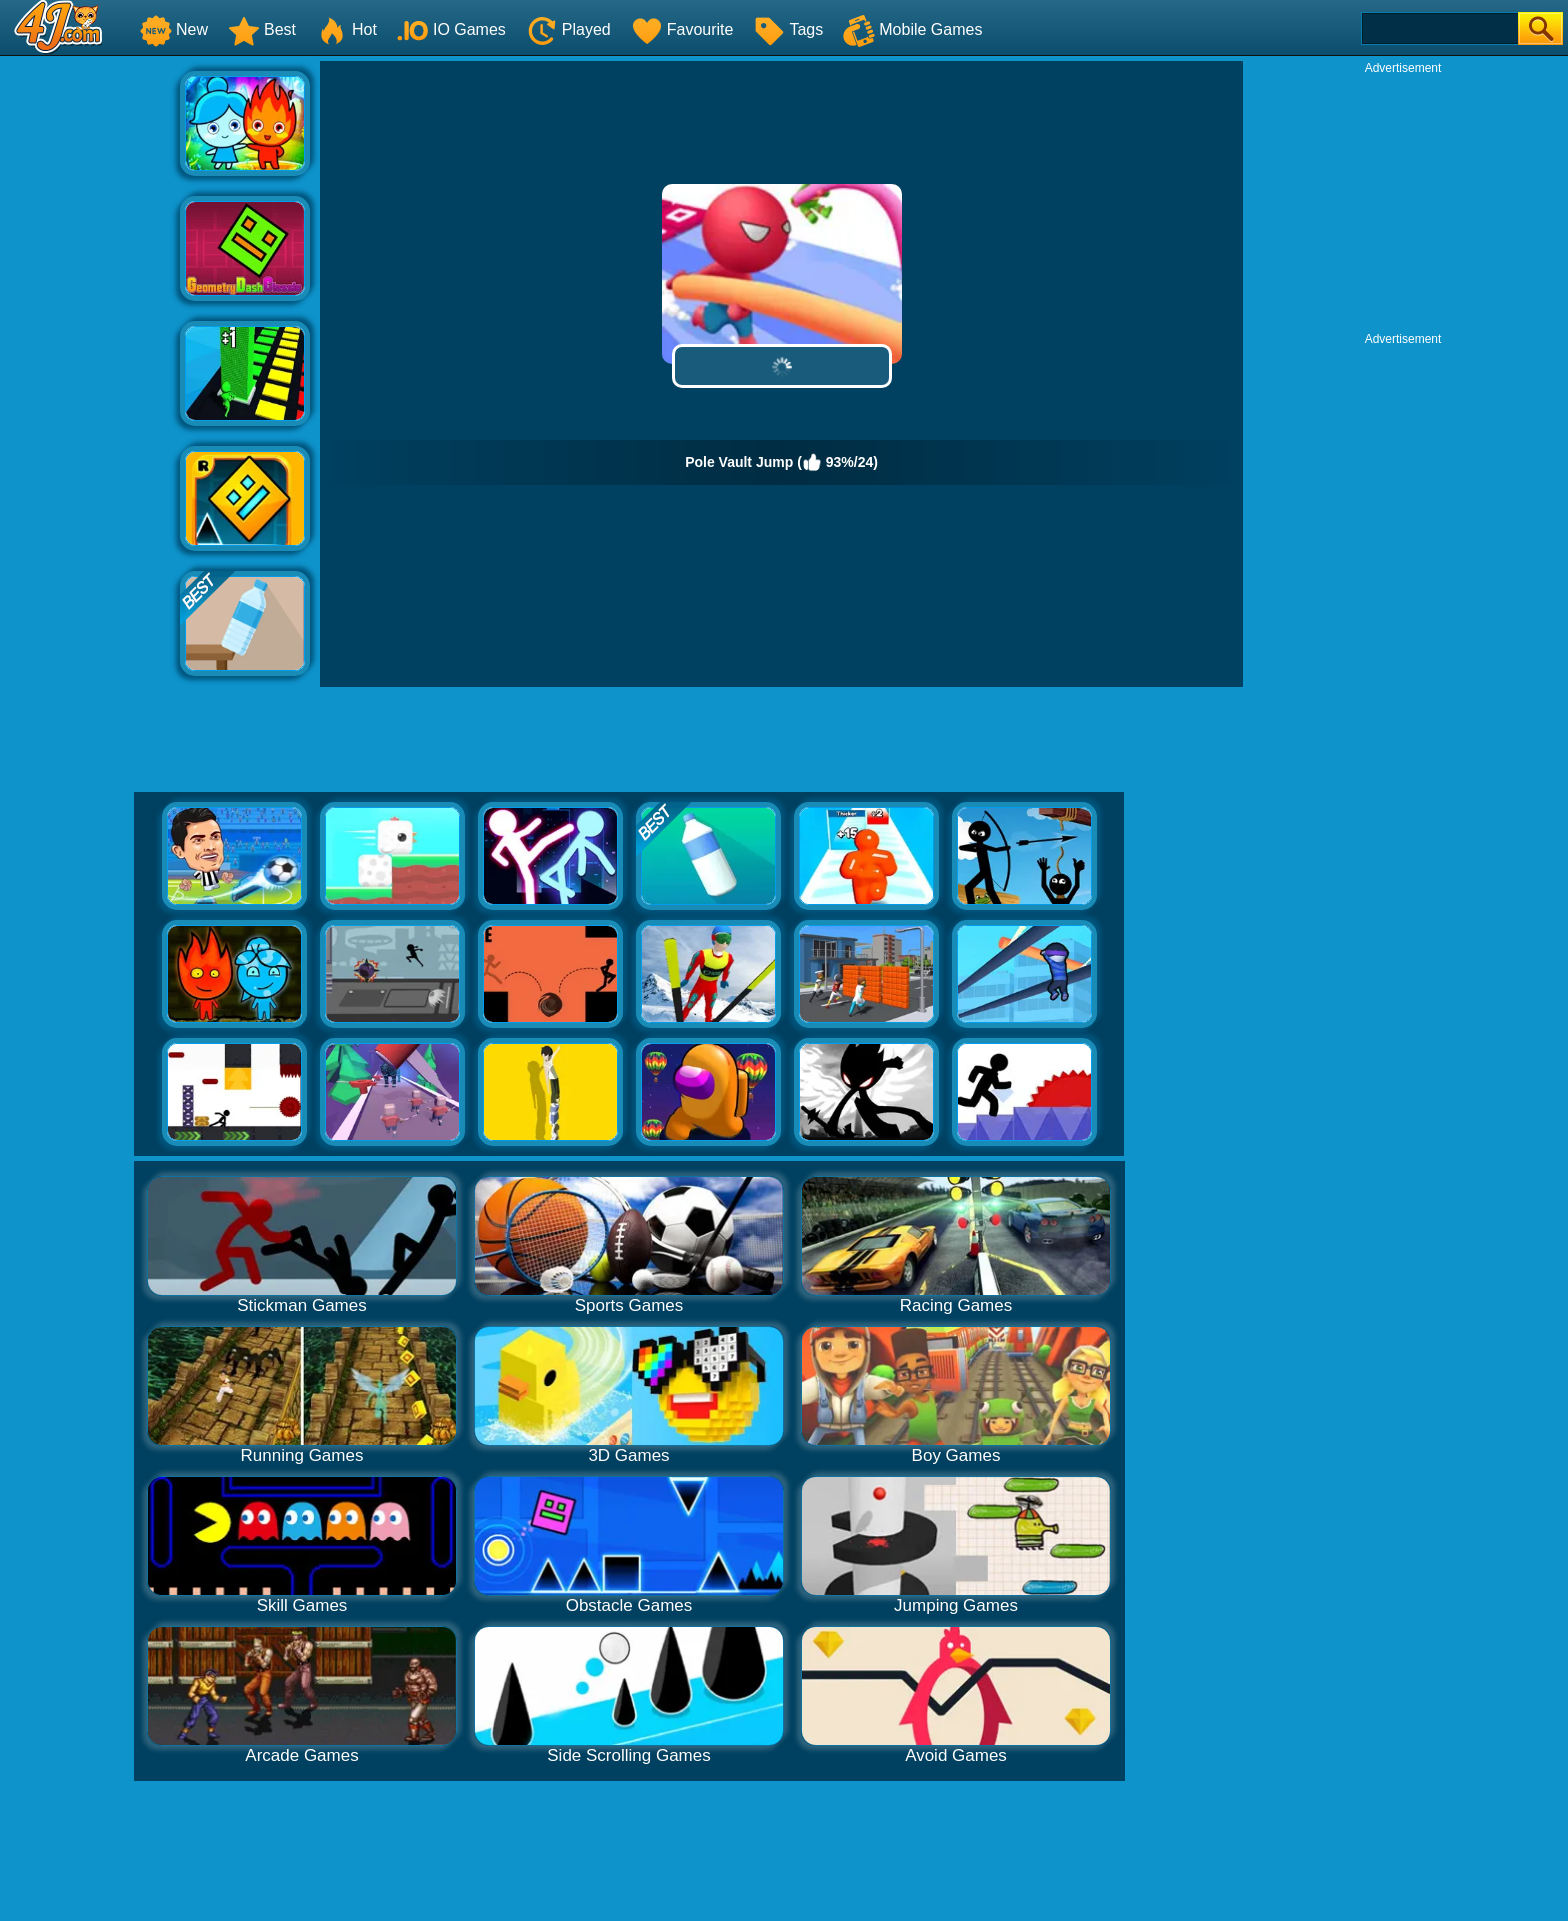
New (174, 29)
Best (262, 29)
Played (568, 29)
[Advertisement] (90, 361)
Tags (788, 29)
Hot (346, 29)
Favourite (682, 29)
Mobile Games (912, 29)
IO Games (451, 29)
